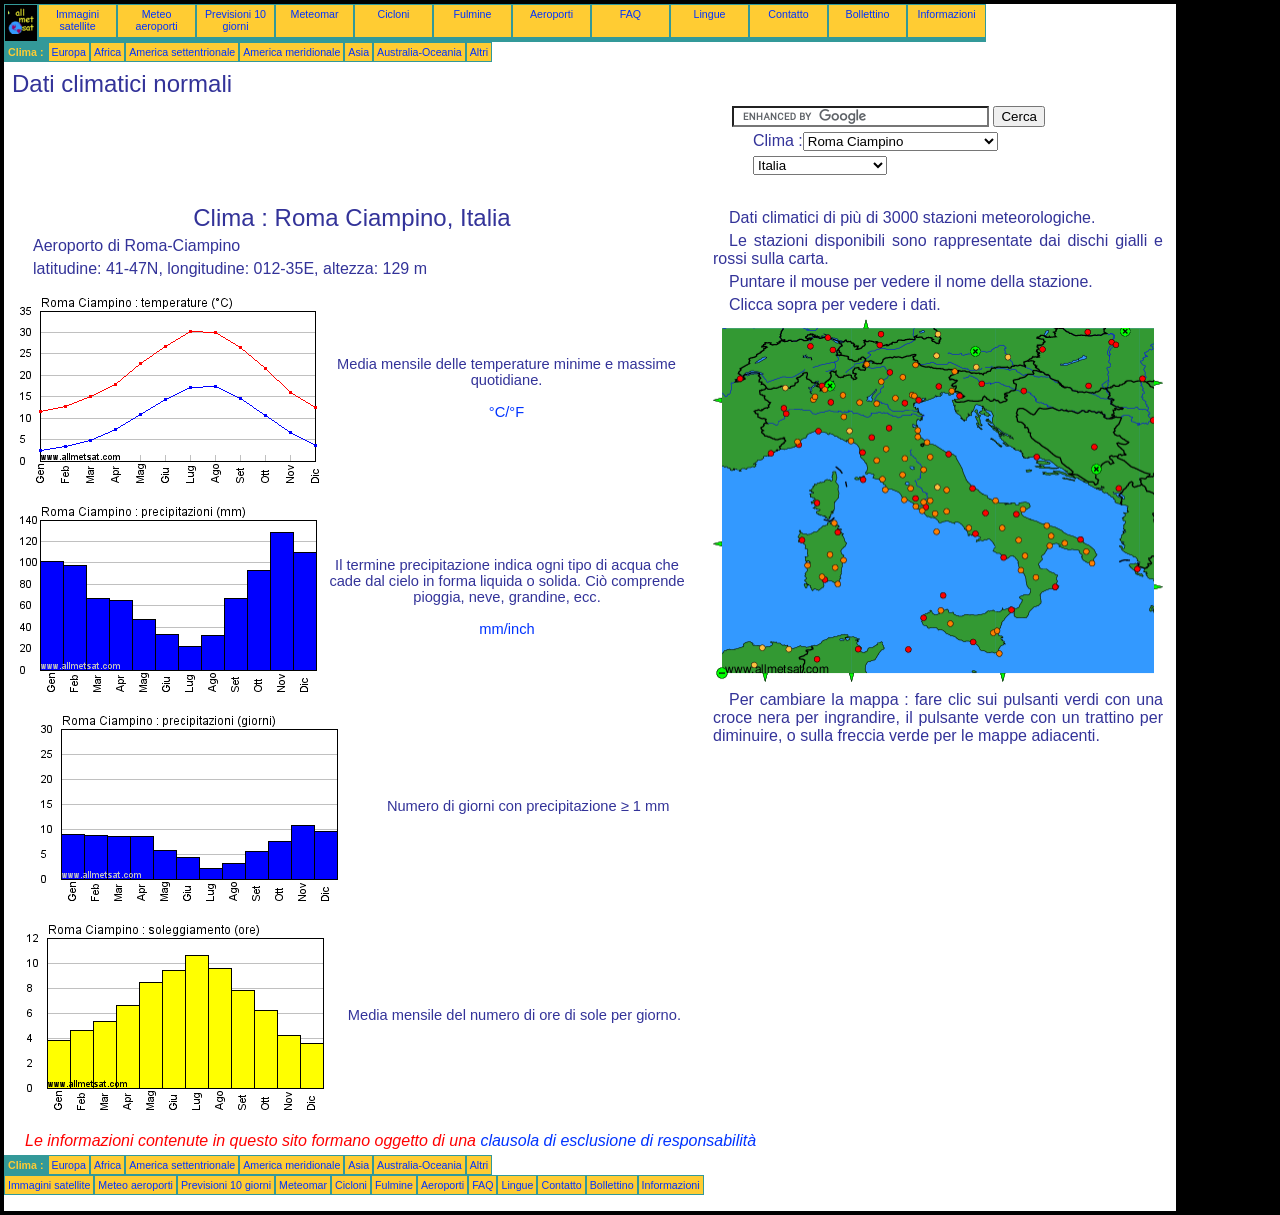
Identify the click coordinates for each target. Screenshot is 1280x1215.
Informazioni (946, 14)
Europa (69, 52)
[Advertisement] (368, 151)
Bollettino (868, 14)
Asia (358, 52)
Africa (107, 52)
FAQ (630, 14)
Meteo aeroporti (156, 20)
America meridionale (291, 52)
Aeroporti (551, 14)
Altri (479, 52)
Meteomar (315, 14)
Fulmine (473, 14)
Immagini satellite (77, 20)
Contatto (788, 14)
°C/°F (506, 412)
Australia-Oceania (419, 52)
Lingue (710, 14)
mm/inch (506, 629)
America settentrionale (182, 52)
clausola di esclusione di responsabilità (618, 1140)
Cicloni (394, 14)
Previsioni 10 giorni (235, 20)
